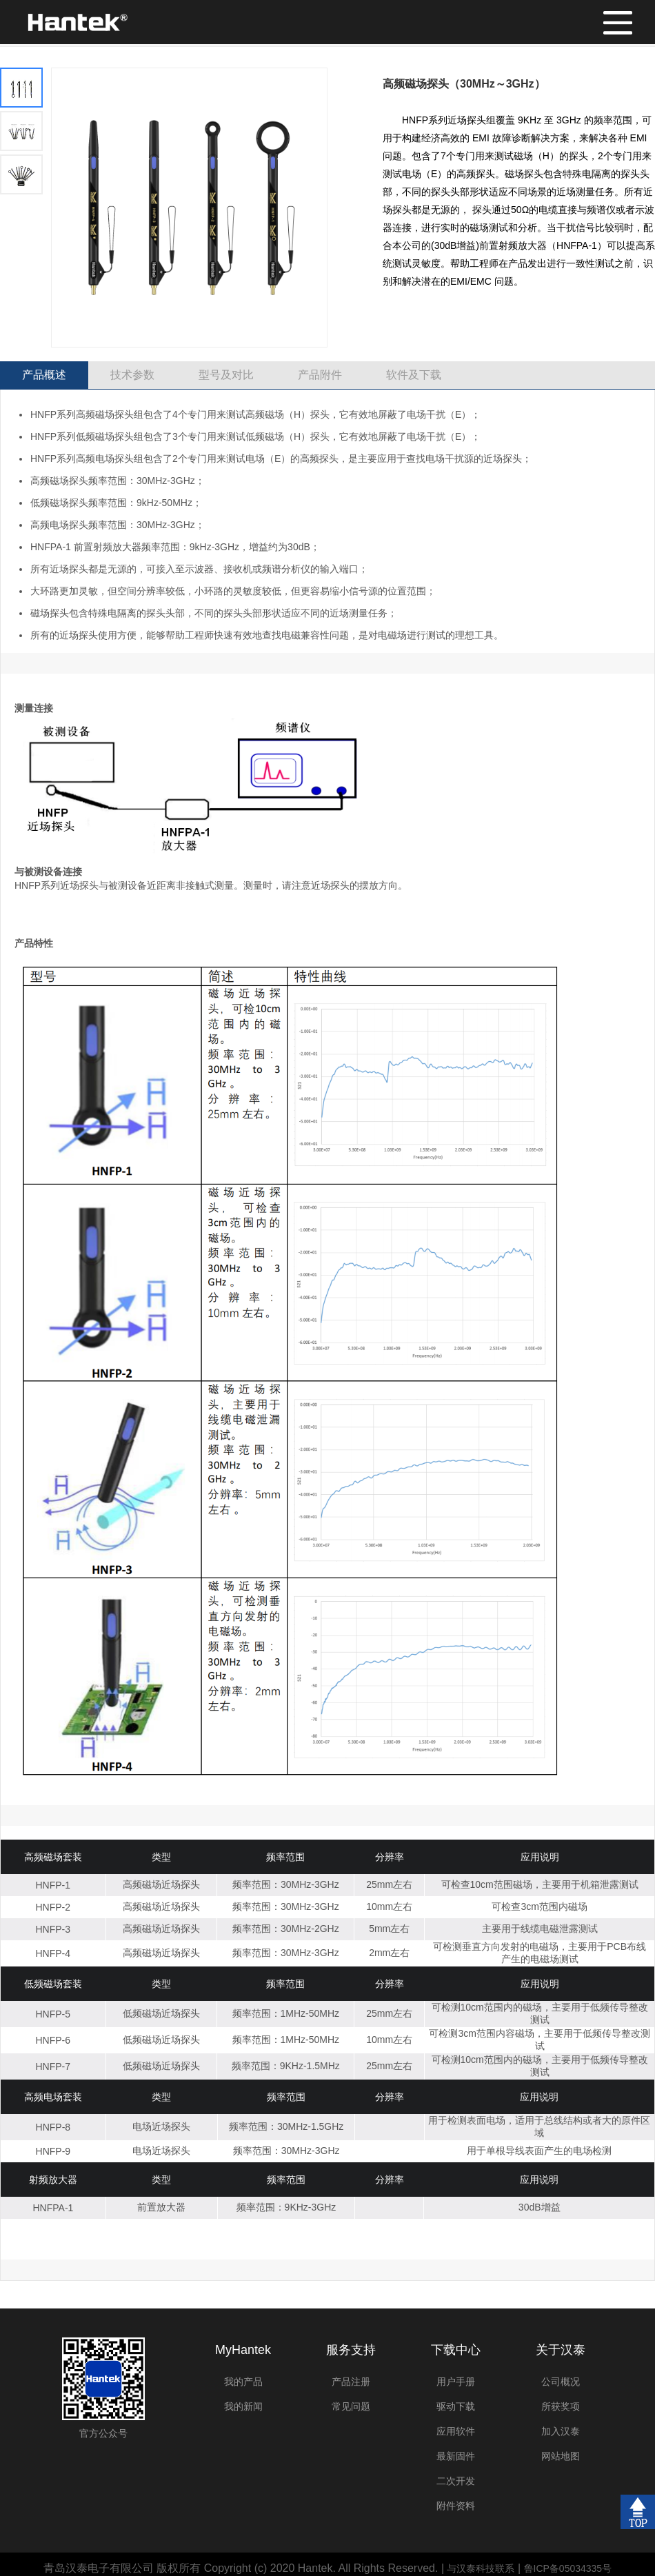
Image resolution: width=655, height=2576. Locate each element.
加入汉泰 (560, 2431)
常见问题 (351, 2406)
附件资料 (455, 2505)
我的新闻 (243, 2406)
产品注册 (351, 2381)
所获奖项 (560, 2406)
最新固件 (455, 2456)
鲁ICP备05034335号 (568, 2568)
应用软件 (455, 2431)
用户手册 (455, 2381)
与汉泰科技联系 (480, 2568)
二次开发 (455, 2480)
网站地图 (560, 2456)
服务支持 (351, 2350)
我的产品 (243, 2381)
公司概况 (560, 2381)
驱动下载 (455, 2406)
